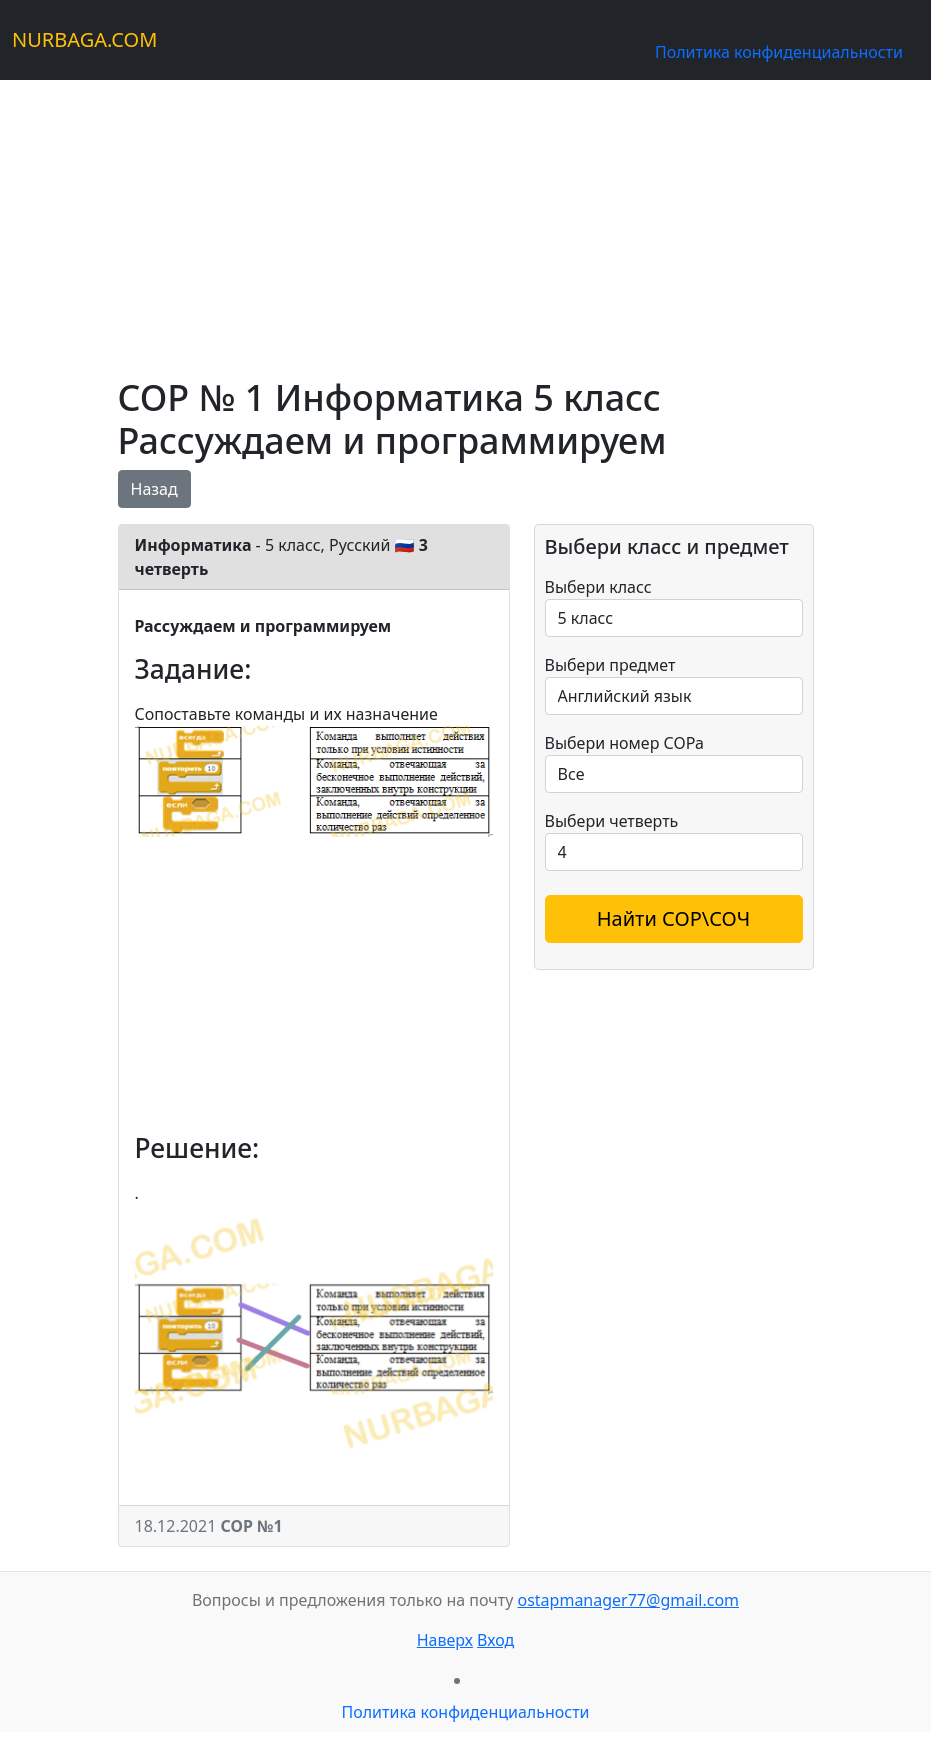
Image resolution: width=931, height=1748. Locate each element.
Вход (495, 1640)
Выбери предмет (610, 665)
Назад (154, 489)
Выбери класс (598, 587)
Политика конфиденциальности (779, 52)
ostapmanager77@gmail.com (628, 1600)
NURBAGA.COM (84, 39)
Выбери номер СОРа (624, 743)
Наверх (445, 1640)
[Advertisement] (466, 220)
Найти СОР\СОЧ (674, 918)
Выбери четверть (612, 821)
